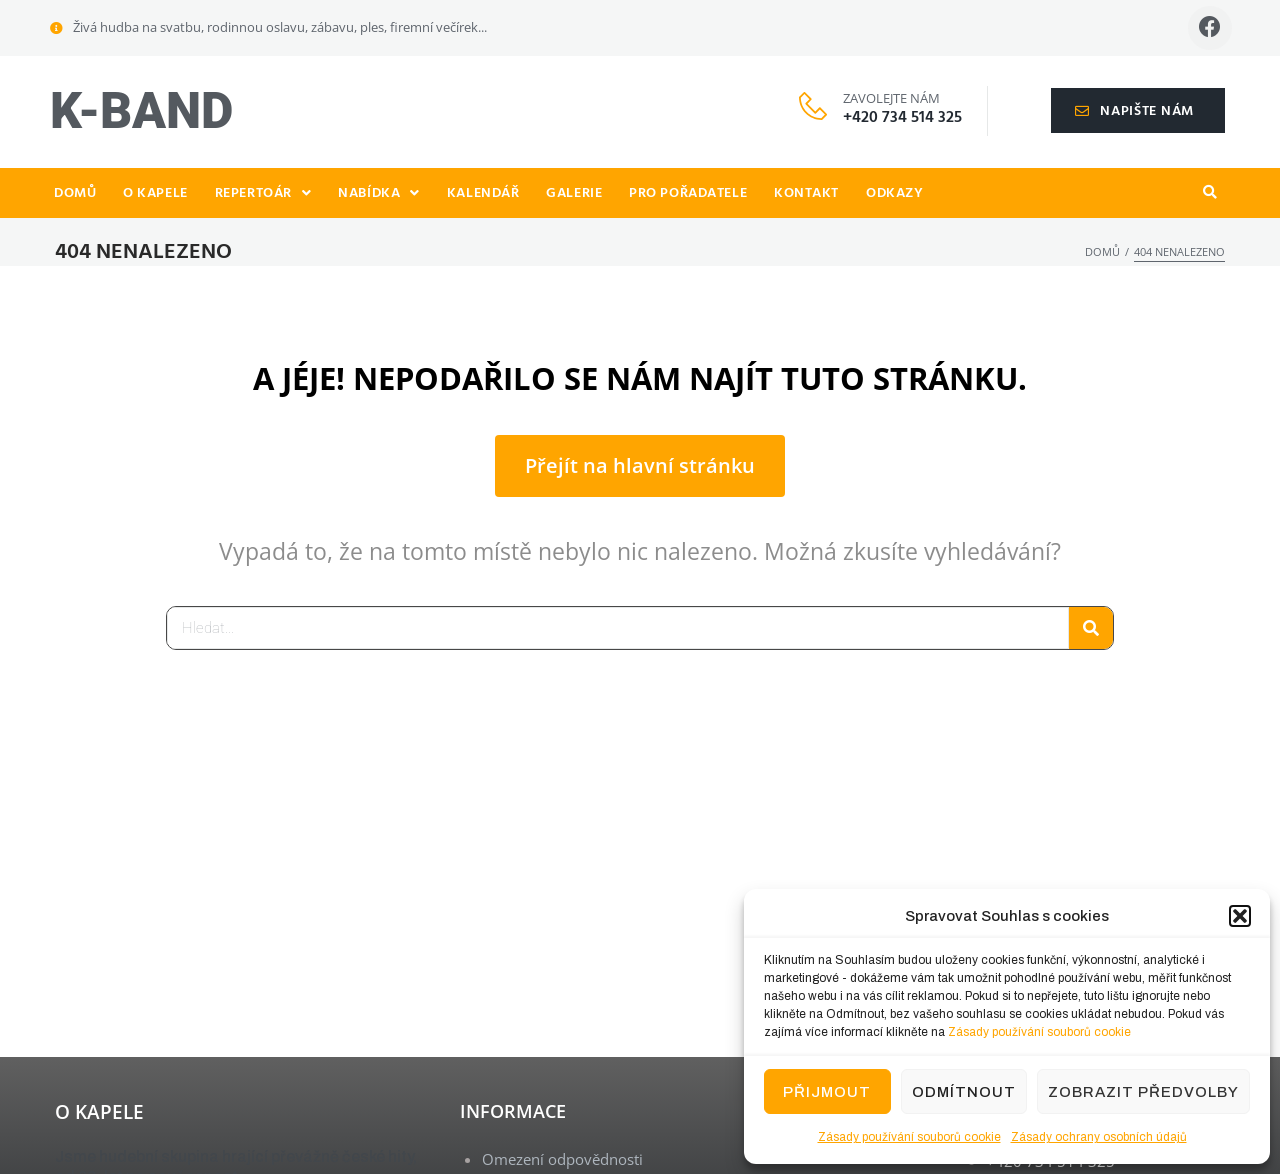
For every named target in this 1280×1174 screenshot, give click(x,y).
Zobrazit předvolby (1143, 1092)
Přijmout (827, 1092)
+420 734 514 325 (902, 120)
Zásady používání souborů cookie (1039, 1032)
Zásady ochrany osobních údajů (1099, 1137)
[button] (1240, 916)
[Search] (1091, 630)
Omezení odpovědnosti (562, 1161)
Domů (1102, 253)
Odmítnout (964, 1092)
